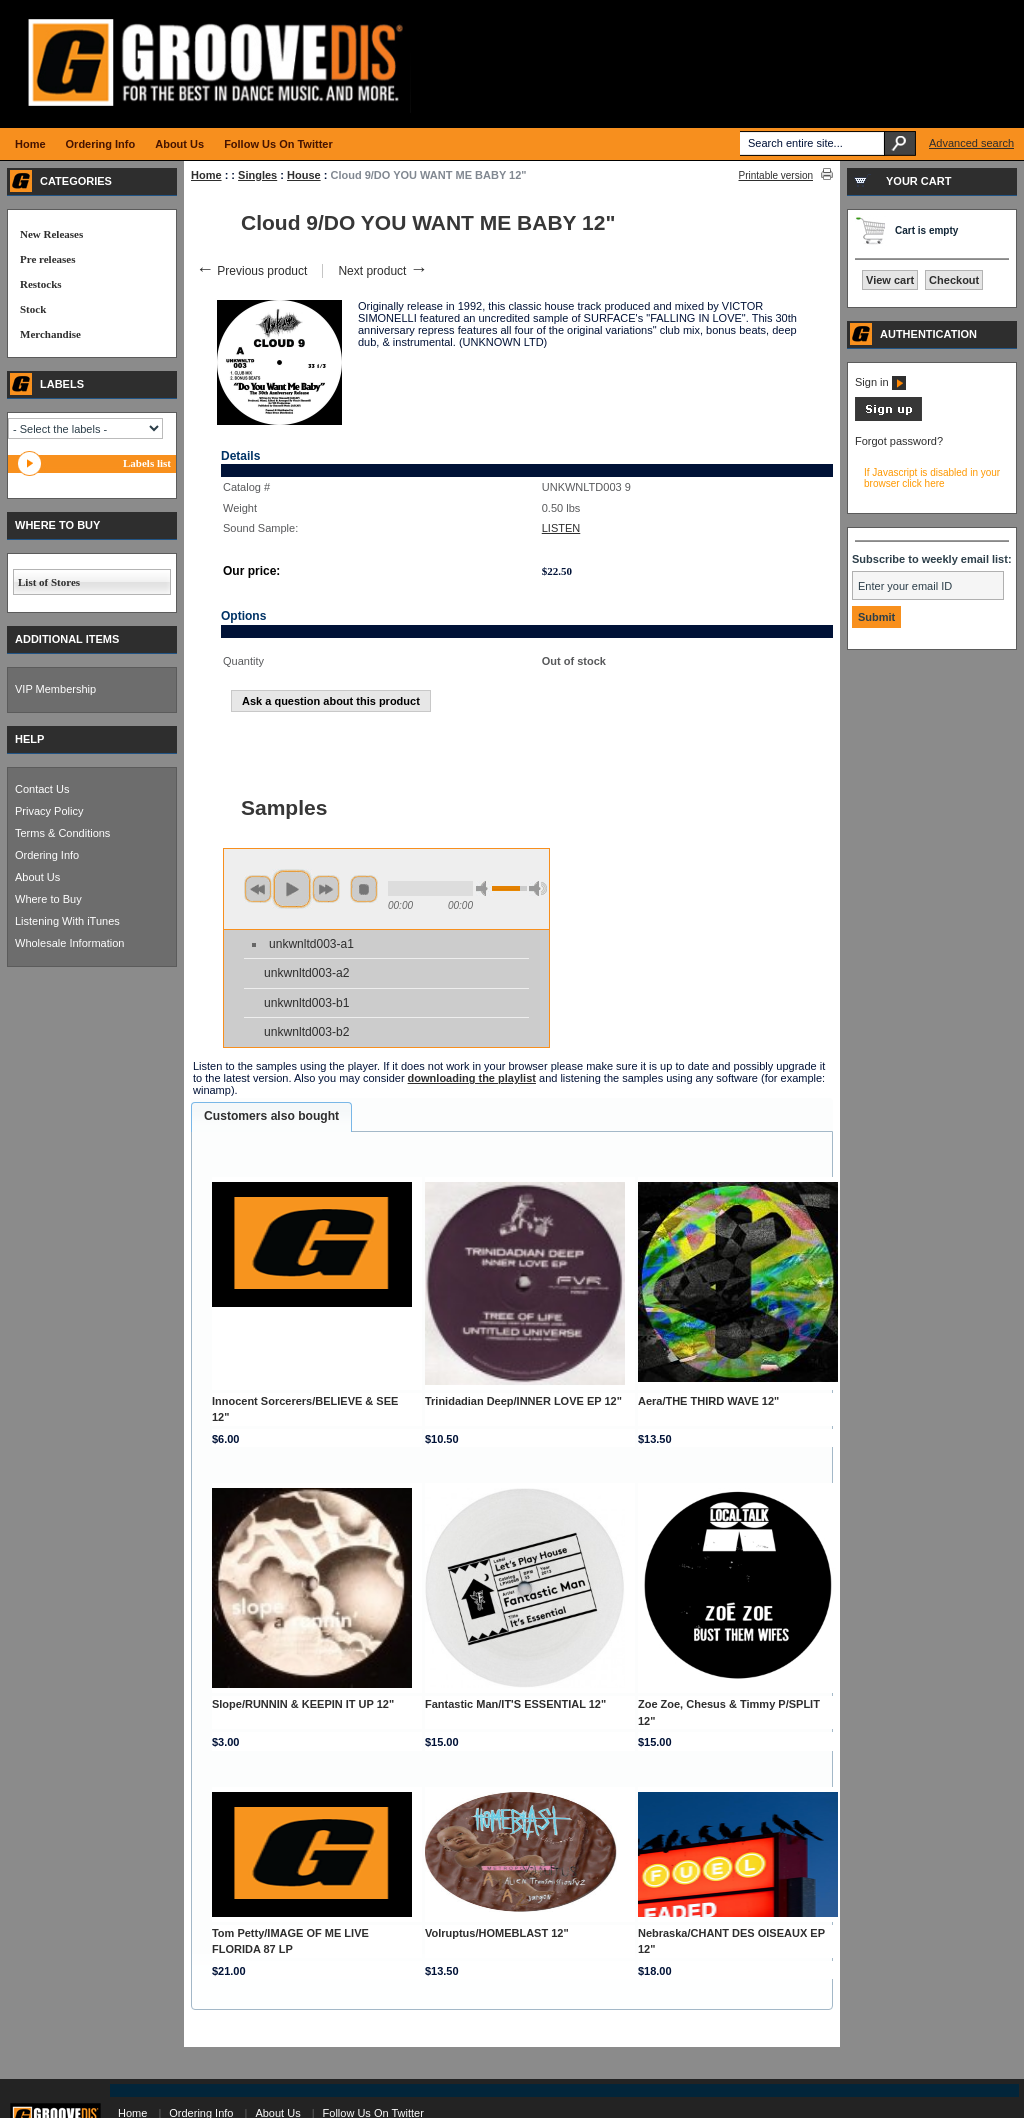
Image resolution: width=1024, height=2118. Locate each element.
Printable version (776, 175)
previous (258, 889)
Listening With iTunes (67, 921)
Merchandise (50, 334)
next (326, 889)
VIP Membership (55, 689)
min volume (485, 888)
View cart (890, 280)
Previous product (251, 271)
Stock (33, 309)
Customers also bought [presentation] (271, 1116)
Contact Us (42, 789)
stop (364, 889)
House (304, 175)
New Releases (51, 234)
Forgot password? (899, 441)
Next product (382, 271)
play (292, 889)
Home (206, 175)
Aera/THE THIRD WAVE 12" (708, 1401)
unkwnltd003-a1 (311, 944)
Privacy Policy (49, 811)
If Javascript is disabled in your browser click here (932, 478)
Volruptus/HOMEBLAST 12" (497, 1933)
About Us (37, 877)
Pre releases (47, 259)
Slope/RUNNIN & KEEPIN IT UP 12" (303, 1704)
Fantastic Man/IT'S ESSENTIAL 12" (515, 1704)
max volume (538, 888)
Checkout (954, 280)
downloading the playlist (472, 1078)
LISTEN (561, 528)
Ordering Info (47, 855)
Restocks (41, 284)
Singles (257, 175)
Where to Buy (48, 899)
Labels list (147, 463)
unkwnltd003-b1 (306, 1003)
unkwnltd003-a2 (306, 973)
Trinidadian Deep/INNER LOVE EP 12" (523, 1401)
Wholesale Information (69, 943)
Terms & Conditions (62, 833)
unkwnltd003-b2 (306, 1032)
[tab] (271, 1117)
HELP (29, 739)
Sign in (880, 382)
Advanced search (971, 143)
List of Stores (49, 582)
